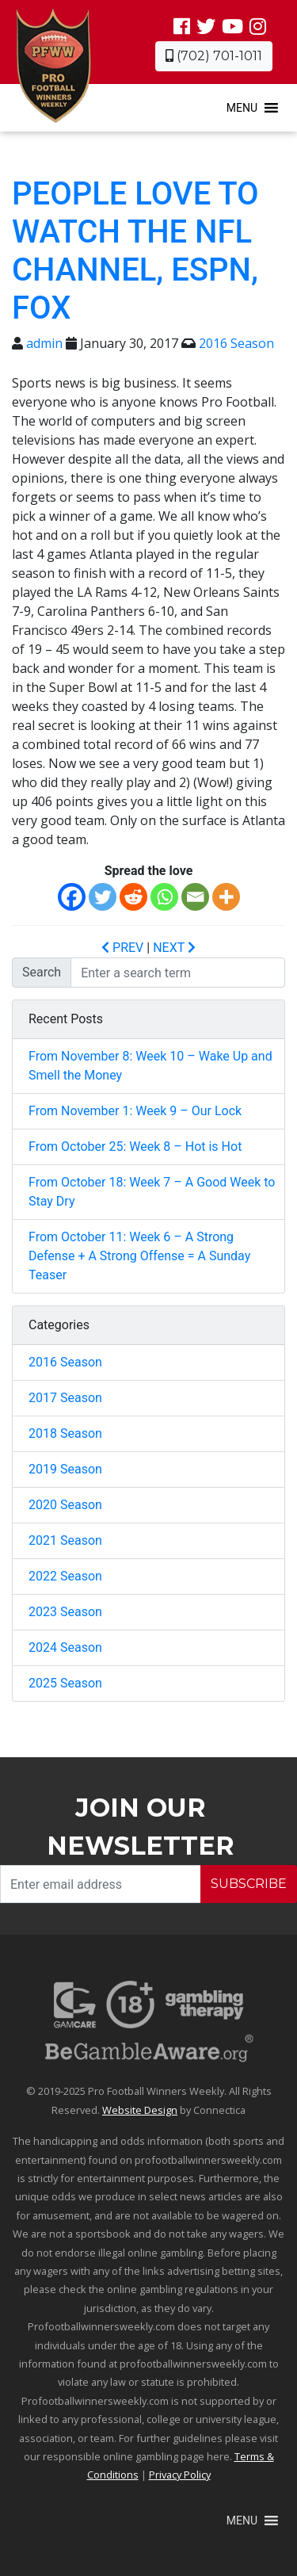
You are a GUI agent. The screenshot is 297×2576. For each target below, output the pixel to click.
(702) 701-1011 (214, 55)
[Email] (195, 897)
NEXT (174, 947)
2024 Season (65, 1647)
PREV (122, 947)
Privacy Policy (180, 2474)
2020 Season (65, 1504)
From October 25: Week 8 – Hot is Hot (135, 1146)
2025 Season (65, 1683)
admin (44, 343)
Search (41, 972)
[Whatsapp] (164, 897)
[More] (226, 897)
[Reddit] (133, 897)
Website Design (139, 2110)
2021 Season (65, 1540)
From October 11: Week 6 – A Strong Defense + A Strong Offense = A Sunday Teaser (139, 1255)
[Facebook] (72, 897)
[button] (242, 108)
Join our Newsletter (140, 1826)
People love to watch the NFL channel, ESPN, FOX (135, 251)
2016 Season (236, 343)
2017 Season (65, 1397)
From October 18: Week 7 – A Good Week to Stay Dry (152, 1192)
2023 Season (65, 1611)
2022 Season (65, 1576)
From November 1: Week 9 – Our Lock (135, 1110)
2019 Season (65, 1469)
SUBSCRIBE (249, 1883)
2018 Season (65, 1433)
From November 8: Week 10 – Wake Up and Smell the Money (150, 1066)
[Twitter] (102, 897)
